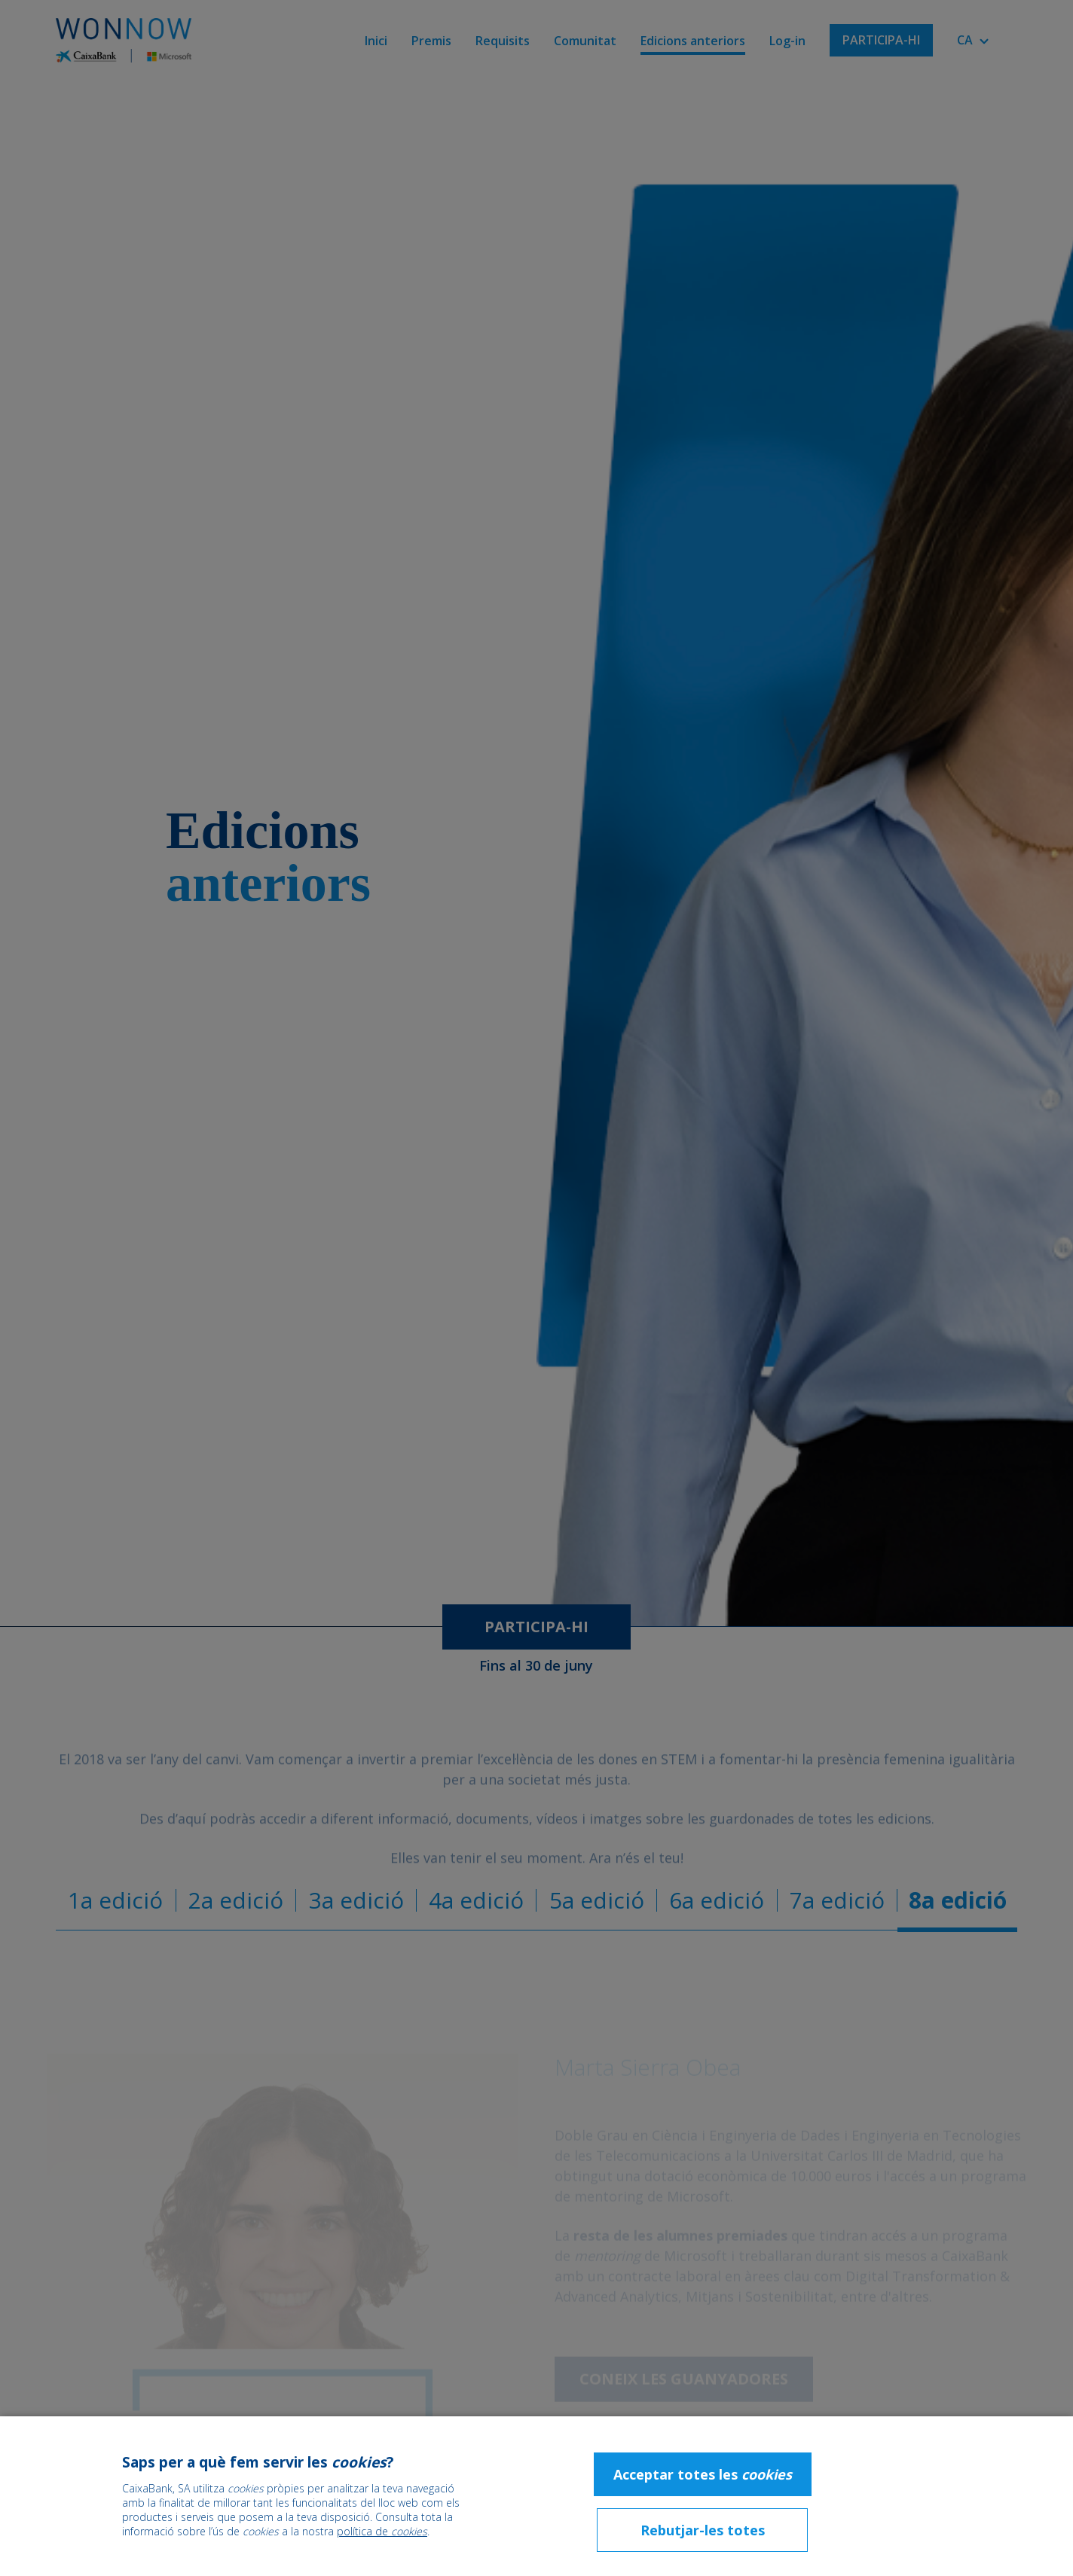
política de (382, 2531)
